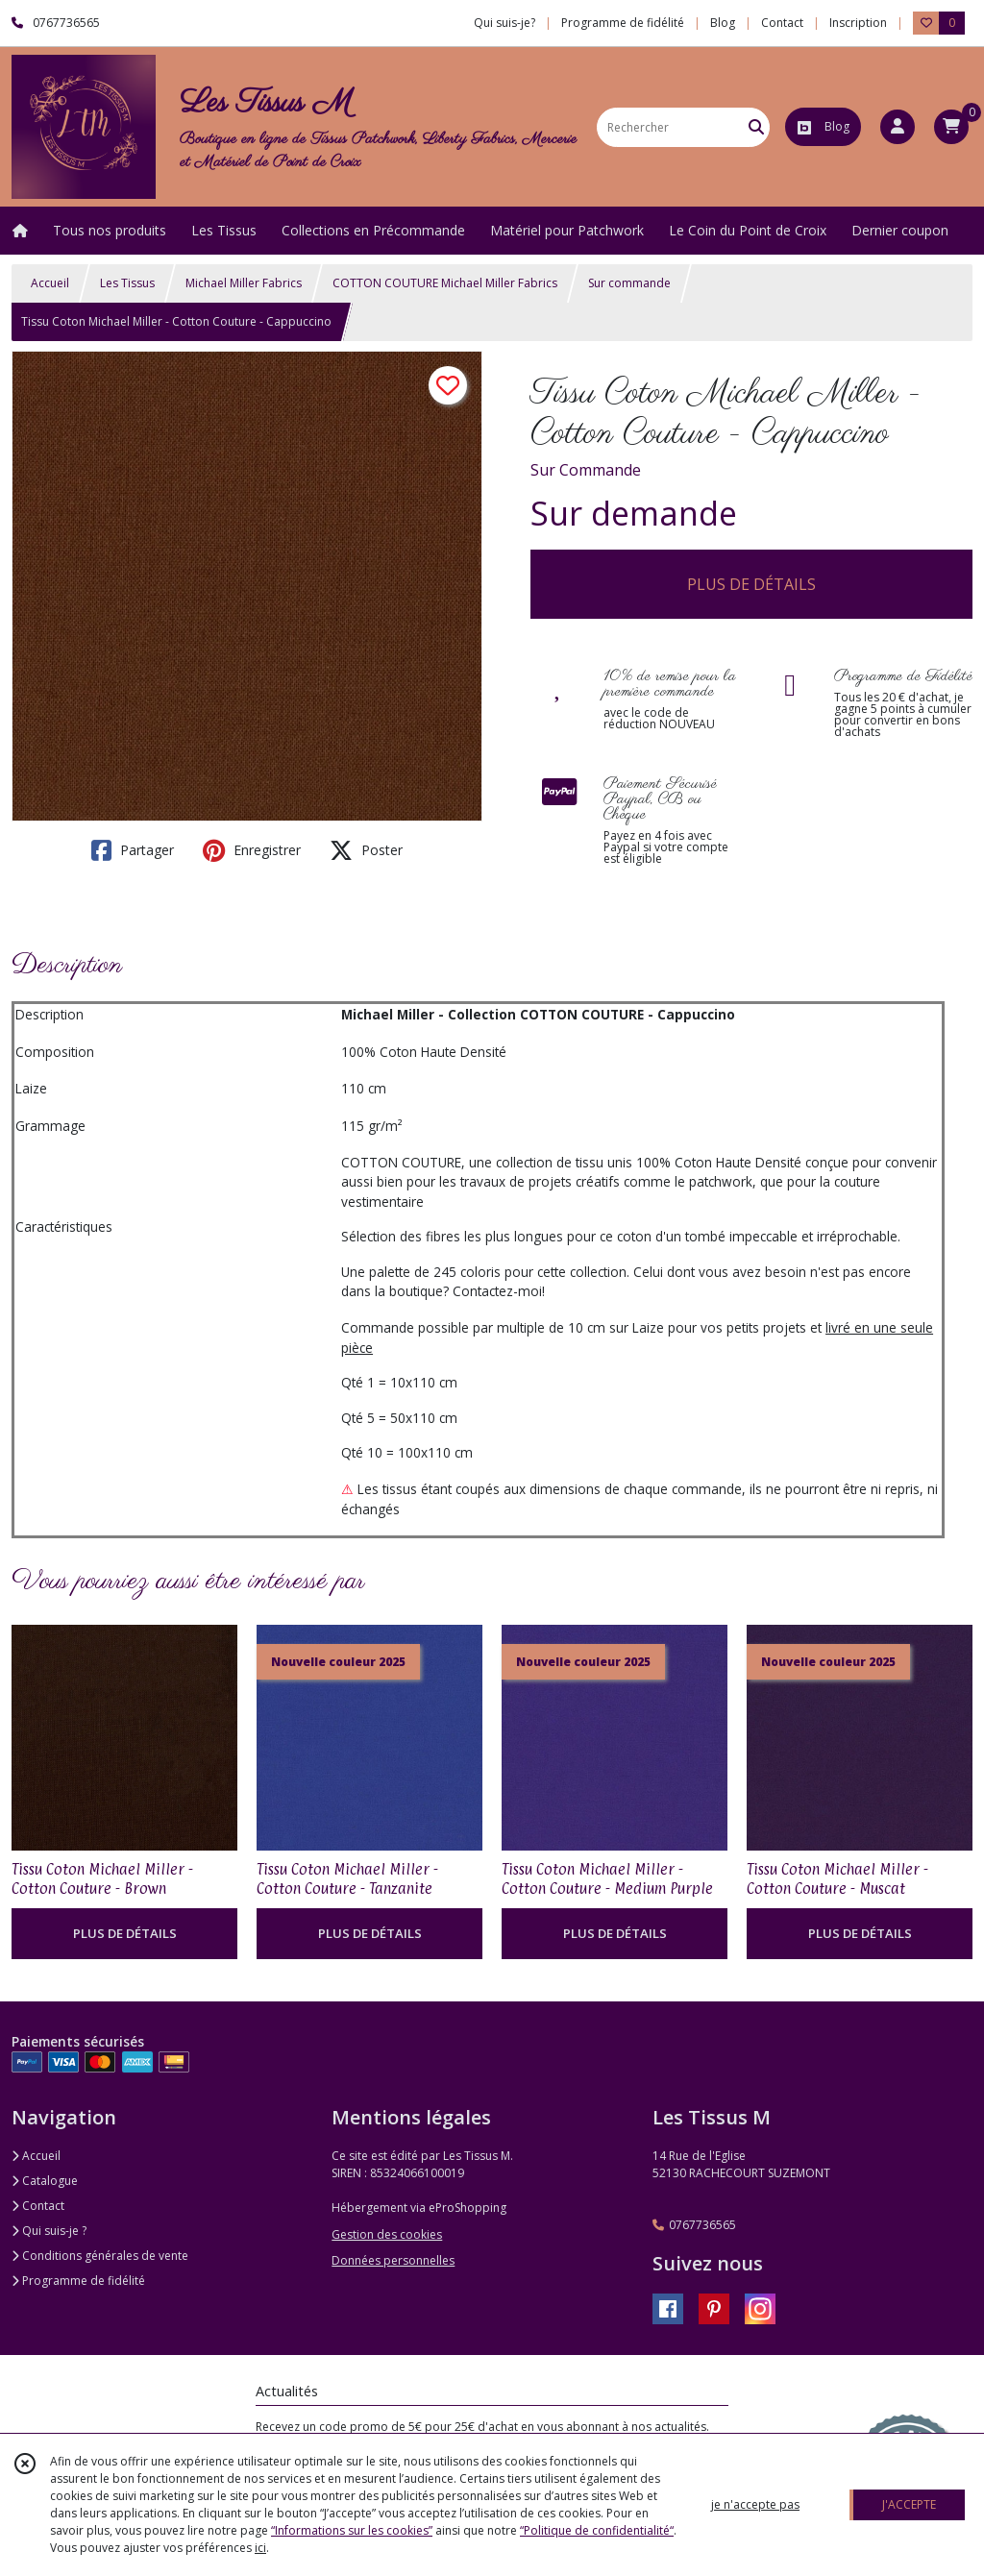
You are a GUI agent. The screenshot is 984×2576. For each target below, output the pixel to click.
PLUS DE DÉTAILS (751, 584)
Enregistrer (252, 850)
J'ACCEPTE (909, 2504)
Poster (366, 850)
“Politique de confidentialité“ (597, 2530)
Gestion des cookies (387, 2234)
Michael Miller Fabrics (243, 283)
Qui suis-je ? (49, 2230)
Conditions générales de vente (100, 2255)
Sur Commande (585, 469)
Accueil (50, 283)
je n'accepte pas (755, 2504)
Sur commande (629, 283)
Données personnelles (393, 2260)
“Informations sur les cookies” (351, 2530)
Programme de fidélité (78, 2280)
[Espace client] (897, 127)
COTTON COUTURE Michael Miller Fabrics (444, 283)
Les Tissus (127, 283)
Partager (132, 850)
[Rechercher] (756, 127)
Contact (782, 22)
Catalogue (45, 2180)
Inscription (858, 22)
